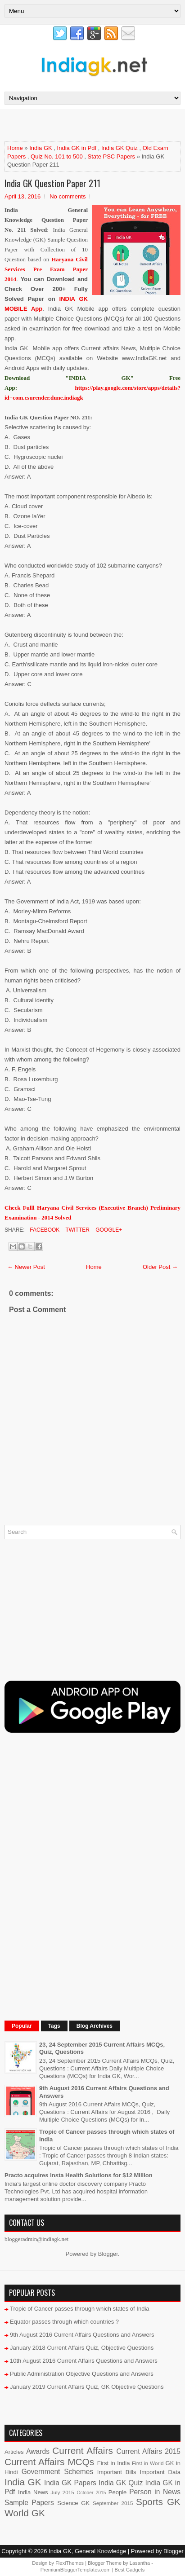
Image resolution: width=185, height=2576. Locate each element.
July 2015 (62, 2492)
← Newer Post (26, 1267)
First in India (113, 2463)
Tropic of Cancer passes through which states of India (79, 2308)
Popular (22, 2026)
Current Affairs (82, 2450)
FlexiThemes (69, 2563)
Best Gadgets (130, 2569)
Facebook (43, 1230)
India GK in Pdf (76, 148)
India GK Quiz (119, 148)
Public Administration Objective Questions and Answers (81, 2373)
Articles (14, 2451)
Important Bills (116, 2472)
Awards (38, 2451)
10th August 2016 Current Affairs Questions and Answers (84, 2360)
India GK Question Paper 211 (52, 183)
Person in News (154, 2492)
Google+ (108, 1230)
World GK (25, 2513)
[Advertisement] (95, 125)
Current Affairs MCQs (49, 2462)
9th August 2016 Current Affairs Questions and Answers (82, 2334)
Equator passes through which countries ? (64, 2321)
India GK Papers (70, 2483)
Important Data (160, 2472)
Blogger (108, 2253)
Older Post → (160, 1267)
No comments (68, 196)
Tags (54, 2026)
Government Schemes (58, 2471)
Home (15, 148)
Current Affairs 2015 (148, 2451)
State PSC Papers (111, 156)
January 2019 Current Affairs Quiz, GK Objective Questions (87, 2386)
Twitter (76, 1230)
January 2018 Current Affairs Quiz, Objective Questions (81, 2347)
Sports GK (158, 2502)
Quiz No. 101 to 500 (57, 156)
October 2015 (91, 2492)
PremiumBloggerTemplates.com (76, 2569)
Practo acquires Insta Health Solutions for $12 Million (79, 2175)
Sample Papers (29, 2502)
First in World (147, 2463)
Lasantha (140, 2563)
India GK (40, 148)
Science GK (73, 2503)
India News (33, 2492)
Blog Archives (95, 2026)
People (117, 2492)
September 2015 (113, 2503)
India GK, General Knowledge (87, 2551)
